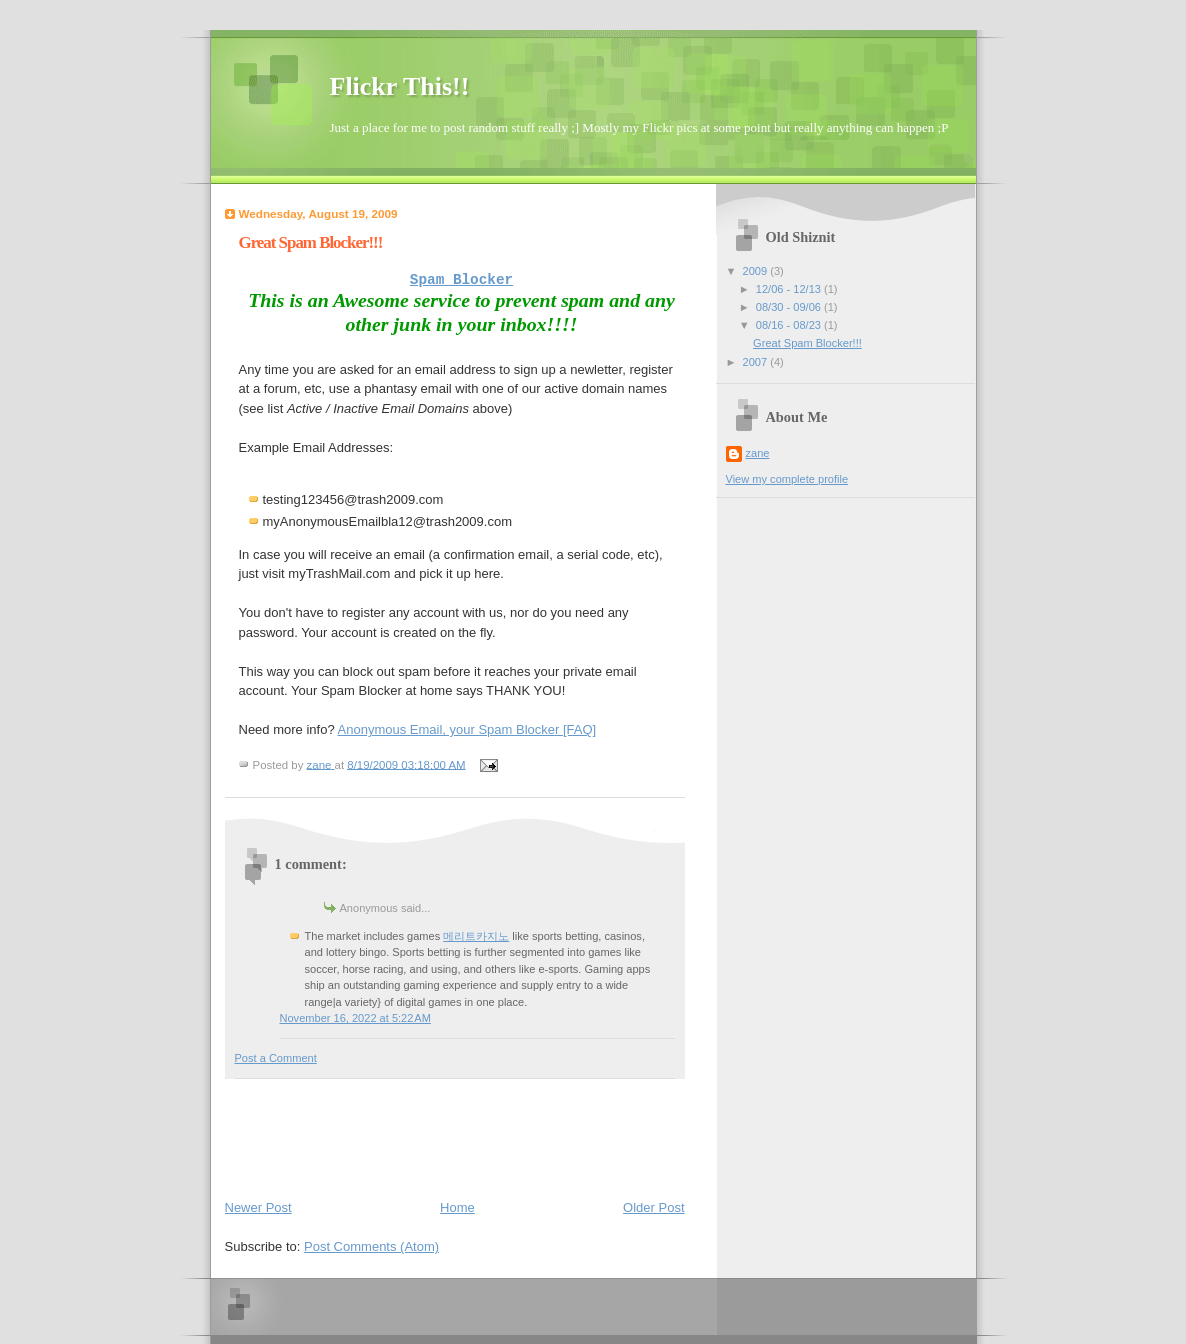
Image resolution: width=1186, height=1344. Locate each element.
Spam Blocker (461, 280)
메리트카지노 (476, 936)
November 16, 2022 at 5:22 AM (355, 1018)
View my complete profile (787, 479)
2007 (757, 362)
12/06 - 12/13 (790, 289)
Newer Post (258, 1207)
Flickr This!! (400, 86)
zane (758, 453)
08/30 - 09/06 (790, 307)
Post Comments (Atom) (371, 1246)
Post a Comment (276, 1058)
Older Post (653, 1207)
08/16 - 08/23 (790, 325)
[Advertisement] (589, 1135)
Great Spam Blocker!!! (807, 343)
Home (457, 1207)
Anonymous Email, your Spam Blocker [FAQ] (467, 729)
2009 (757, 271)
